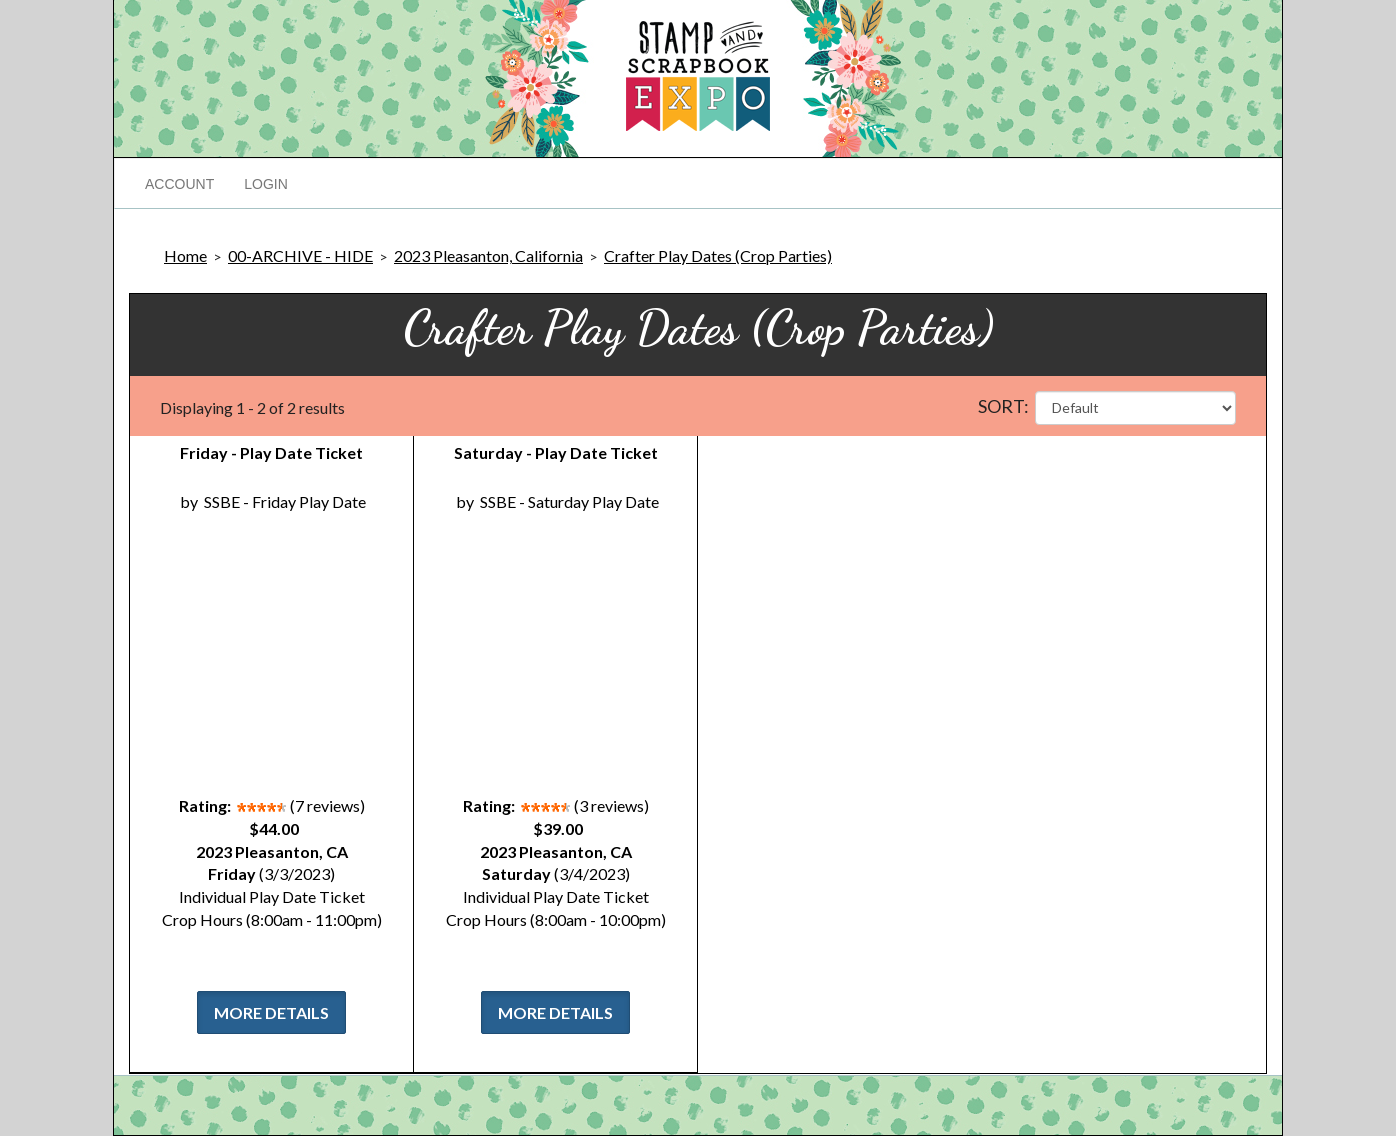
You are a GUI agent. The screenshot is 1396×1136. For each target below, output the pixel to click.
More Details (271, 1012)
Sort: (1003, 406)
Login (266, 184)
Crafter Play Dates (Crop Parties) (718, 255)
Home (185, 255)
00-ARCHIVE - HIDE (300, 255)
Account (179, 184)
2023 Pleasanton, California (488, 255)
